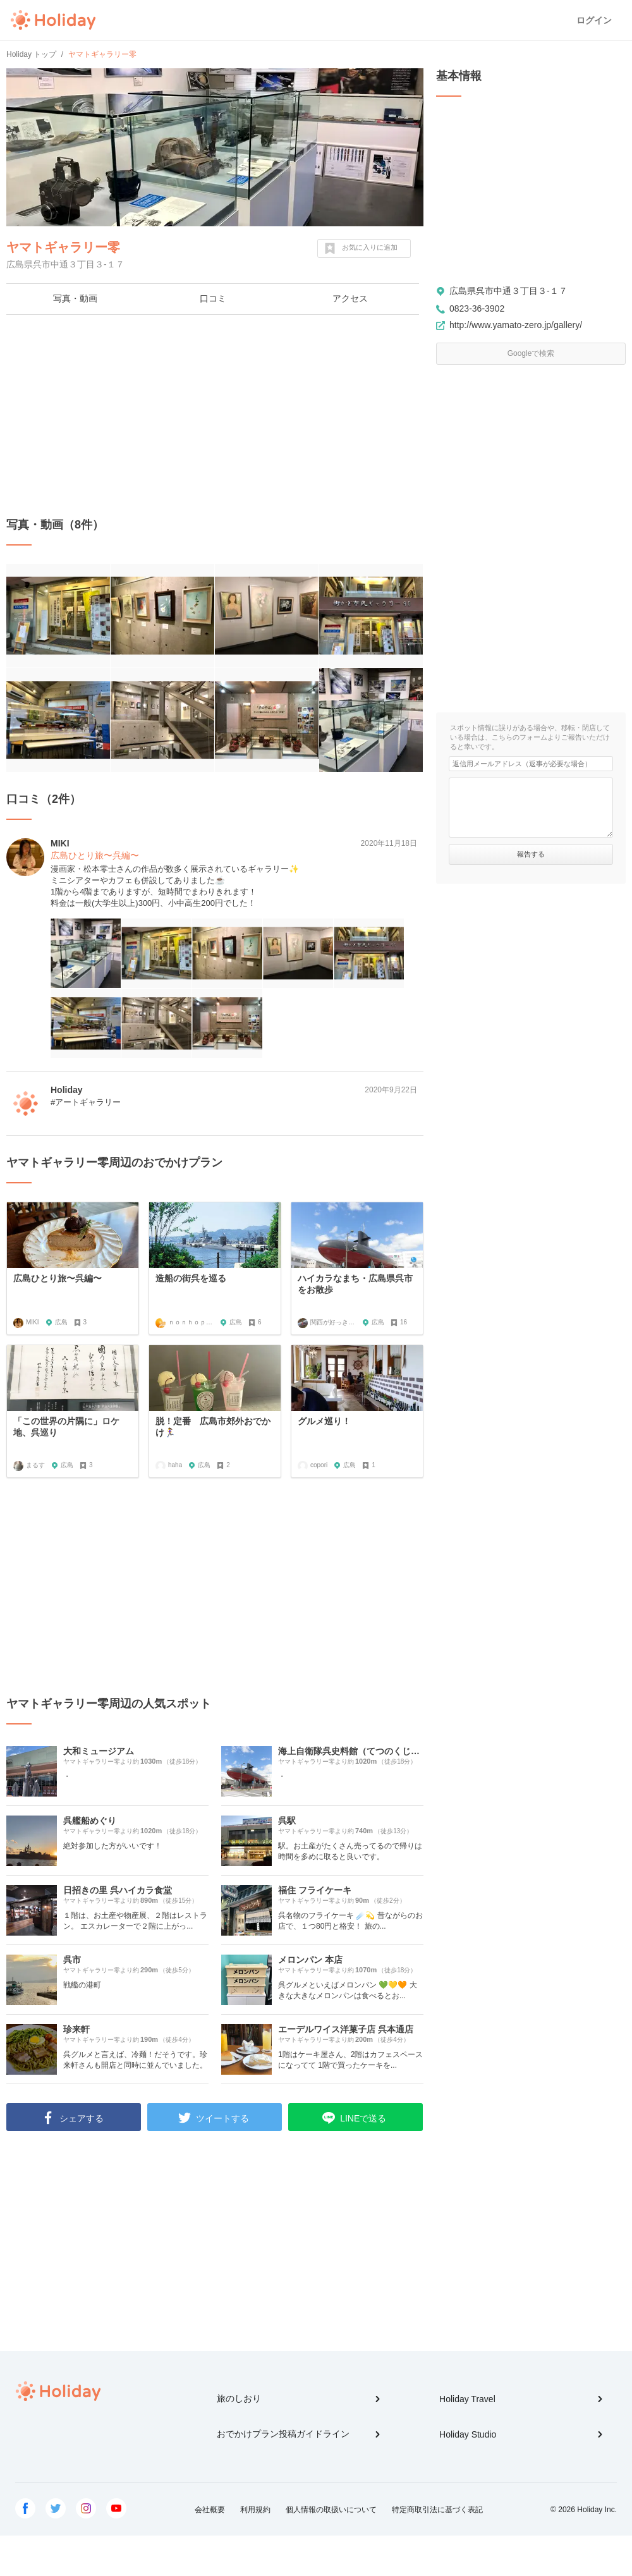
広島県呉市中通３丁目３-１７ (508, 291)
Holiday (53, 20)
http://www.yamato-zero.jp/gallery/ (515, 325)
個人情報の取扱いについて (331, 2509)
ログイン (594, 20)
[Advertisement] (214, 415)
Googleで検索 (531, 353)
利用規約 (255, 2509)
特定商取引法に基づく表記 (437, 2509)
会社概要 (210, 2509)
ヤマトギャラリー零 (63, 247)
